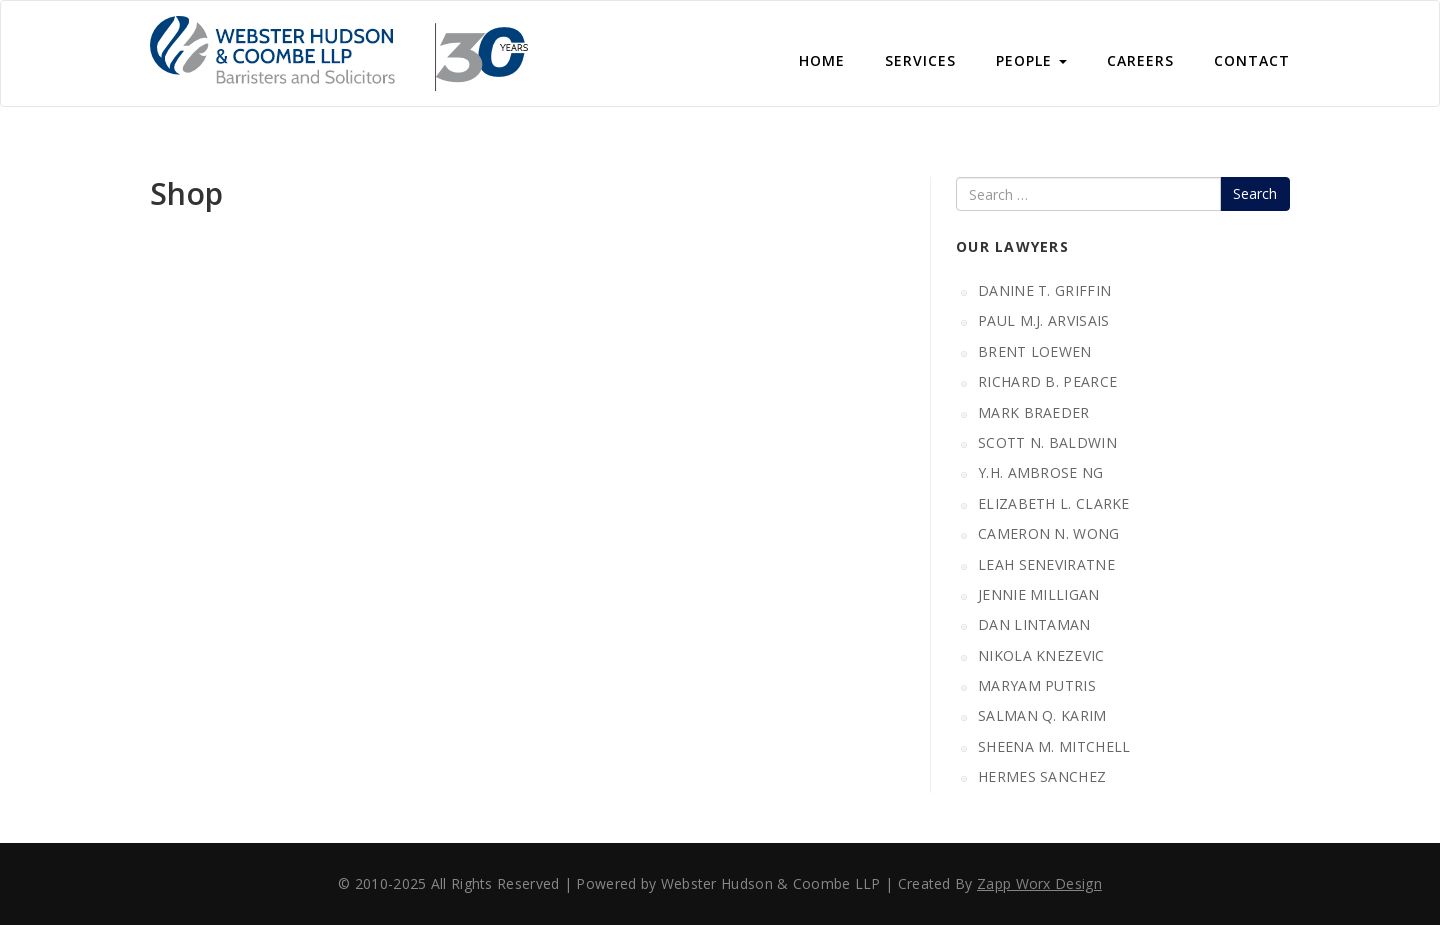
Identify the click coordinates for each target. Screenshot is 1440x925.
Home (822, 60)
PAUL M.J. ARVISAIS (1043, 320)
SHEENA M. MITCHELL (1054, 746)
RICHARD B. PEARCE (1047, 381)
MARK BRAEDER (1034, 412)
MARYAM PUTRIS (1037, 685)
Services (920, 60)
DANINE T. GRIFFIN (1044, 290)
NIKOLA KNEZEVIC (1041, 655)
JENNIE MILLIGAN (1039, 594)
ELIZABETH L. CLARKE (1054, 503)
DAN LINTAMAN (1034, 624)
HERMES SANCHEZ (1042, 776)
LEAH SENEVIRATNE (1046, 564)
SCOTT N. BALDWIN (1047, 442)
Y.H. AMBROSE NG (1041, 472)
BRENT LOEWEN (1035, 351)
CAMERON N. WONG (1049, 533)
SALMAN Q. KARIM (1042, 715)
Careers (1140, 60)
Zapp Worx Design (1039, 883)
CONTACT (1252, 60)
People (1031, 60)
